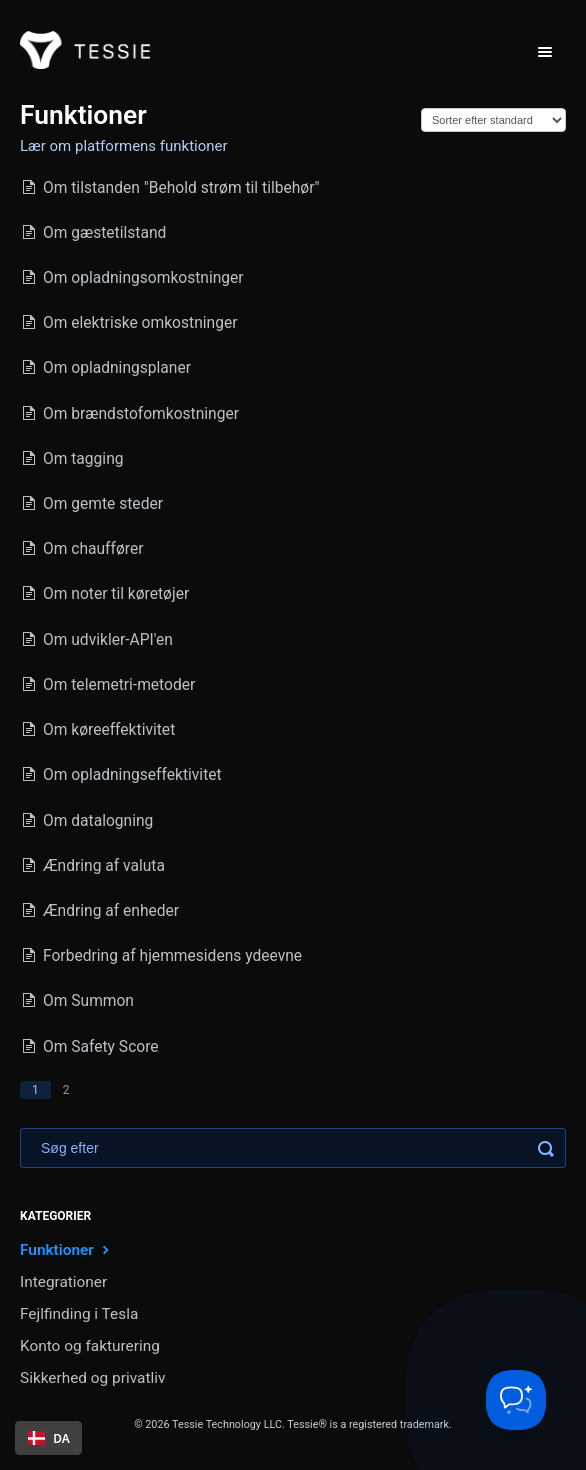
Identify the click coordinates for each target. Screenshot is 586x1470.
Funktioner (67, 1249)
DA (49, 1438)
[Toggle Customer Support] (516, 1400)
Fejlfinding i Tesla (79, 1314)
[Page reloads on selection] (493, 120)
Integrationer (63, 1282)
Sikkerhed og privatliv (92, 1378)
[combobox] (48, 1438)
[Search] (293, 1148)
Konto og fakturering (90, 1346)
